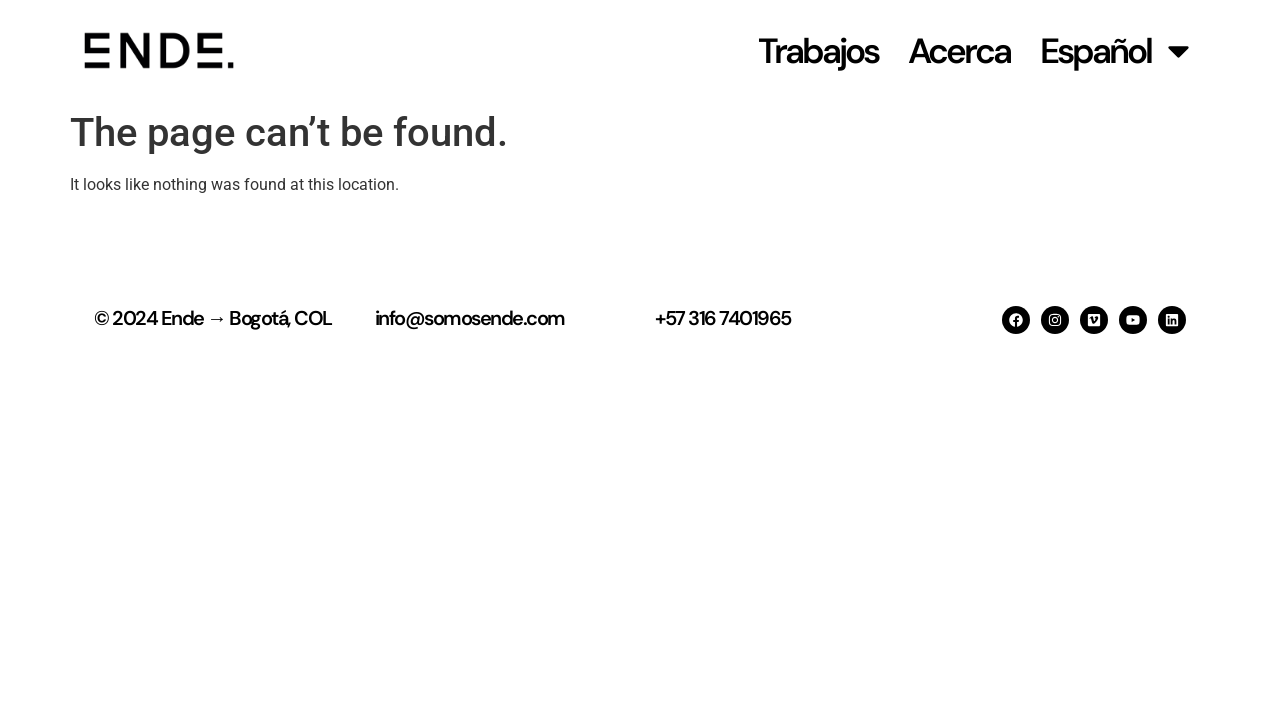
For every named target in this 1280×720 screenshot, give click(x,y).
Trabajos (818, 51)
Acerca (959, 51)
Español (1118, 50)
